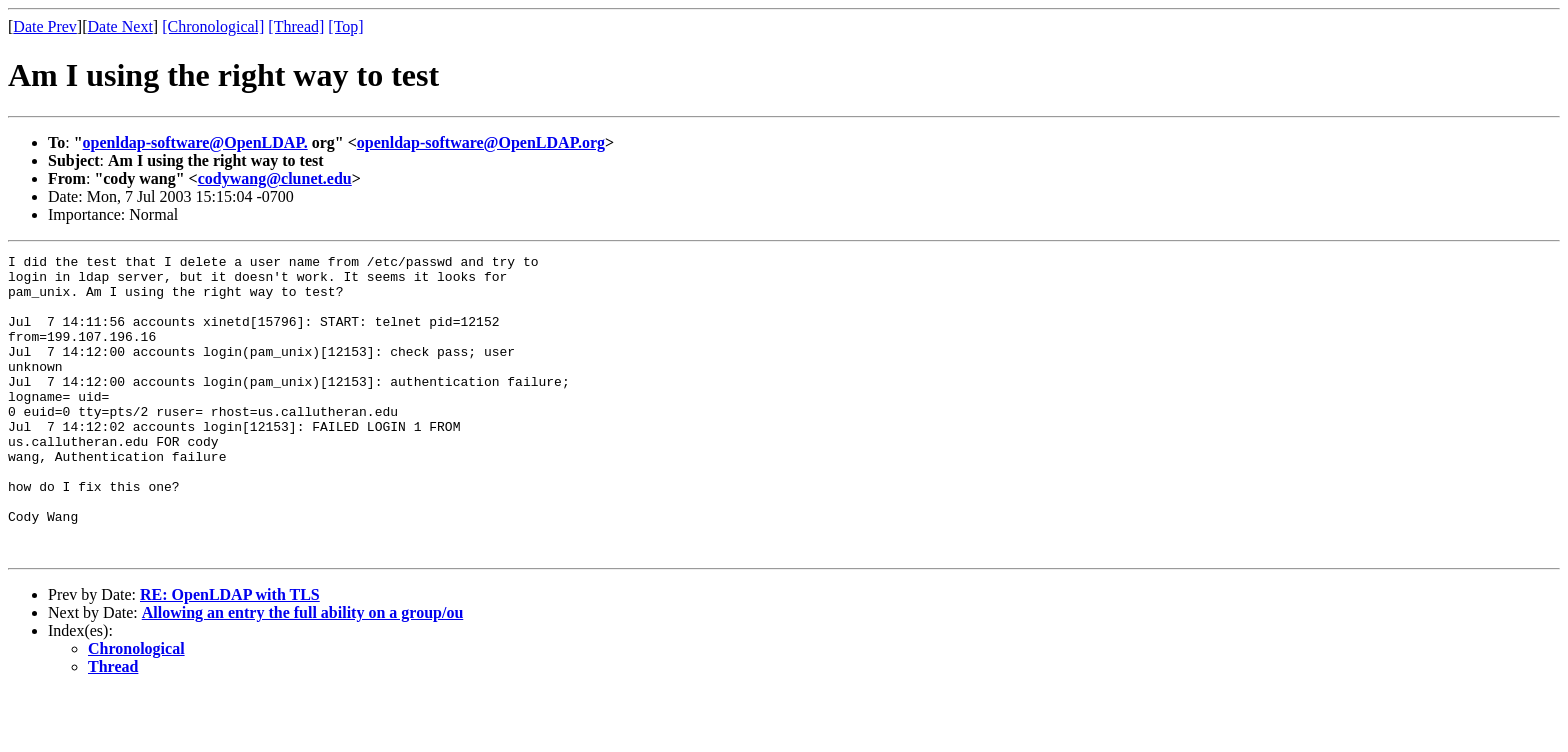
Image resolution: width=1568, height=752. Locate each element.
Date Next (120, 26)
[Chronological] (213, 26)
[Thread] (296, 26)
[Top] (345, 26)
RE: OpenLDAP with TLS (230, 654)
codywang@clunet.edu (275, 178)
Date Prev (45, 26)
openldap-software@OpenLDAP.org (481, 142)
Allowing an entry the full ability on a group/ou (303, 672)
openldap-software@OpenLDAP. (195, 142)
